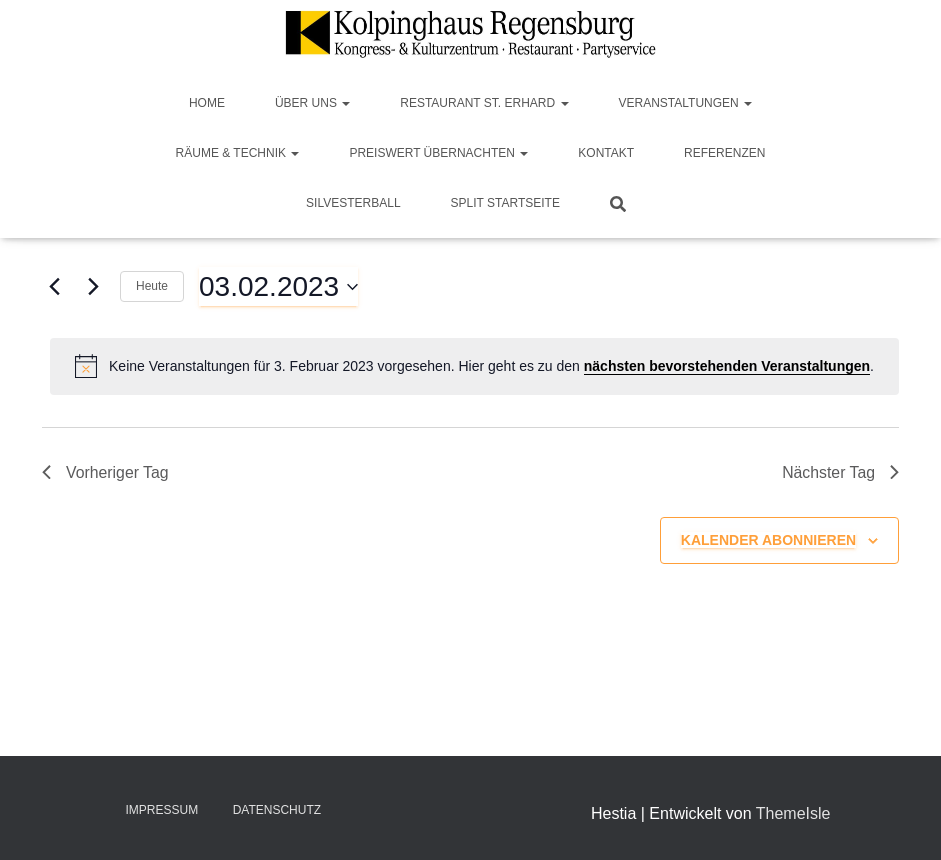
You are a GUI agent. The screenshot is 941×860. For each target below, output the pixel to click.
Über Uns (312, 103)
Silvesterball (353, 203)
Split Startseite (505, 203)
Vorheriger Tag (106, 472)
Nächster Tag (840, 472)
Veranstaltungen (686, 103)
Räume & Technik (238, 153)
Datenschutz (277, 810)
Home (207, 103)
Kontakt (606, 153)
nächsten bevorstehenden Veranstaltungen (727, 366)
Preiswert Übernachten (438, 153)
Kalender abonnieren (768, 540)
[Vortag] (54, 287)
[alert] (474, 366)
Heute (152, 286)
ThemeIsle (793, 813)
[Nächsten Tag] (93, 287)
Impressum (162, 810)
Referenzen (724, 153)
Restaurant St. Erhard (484, 103)
